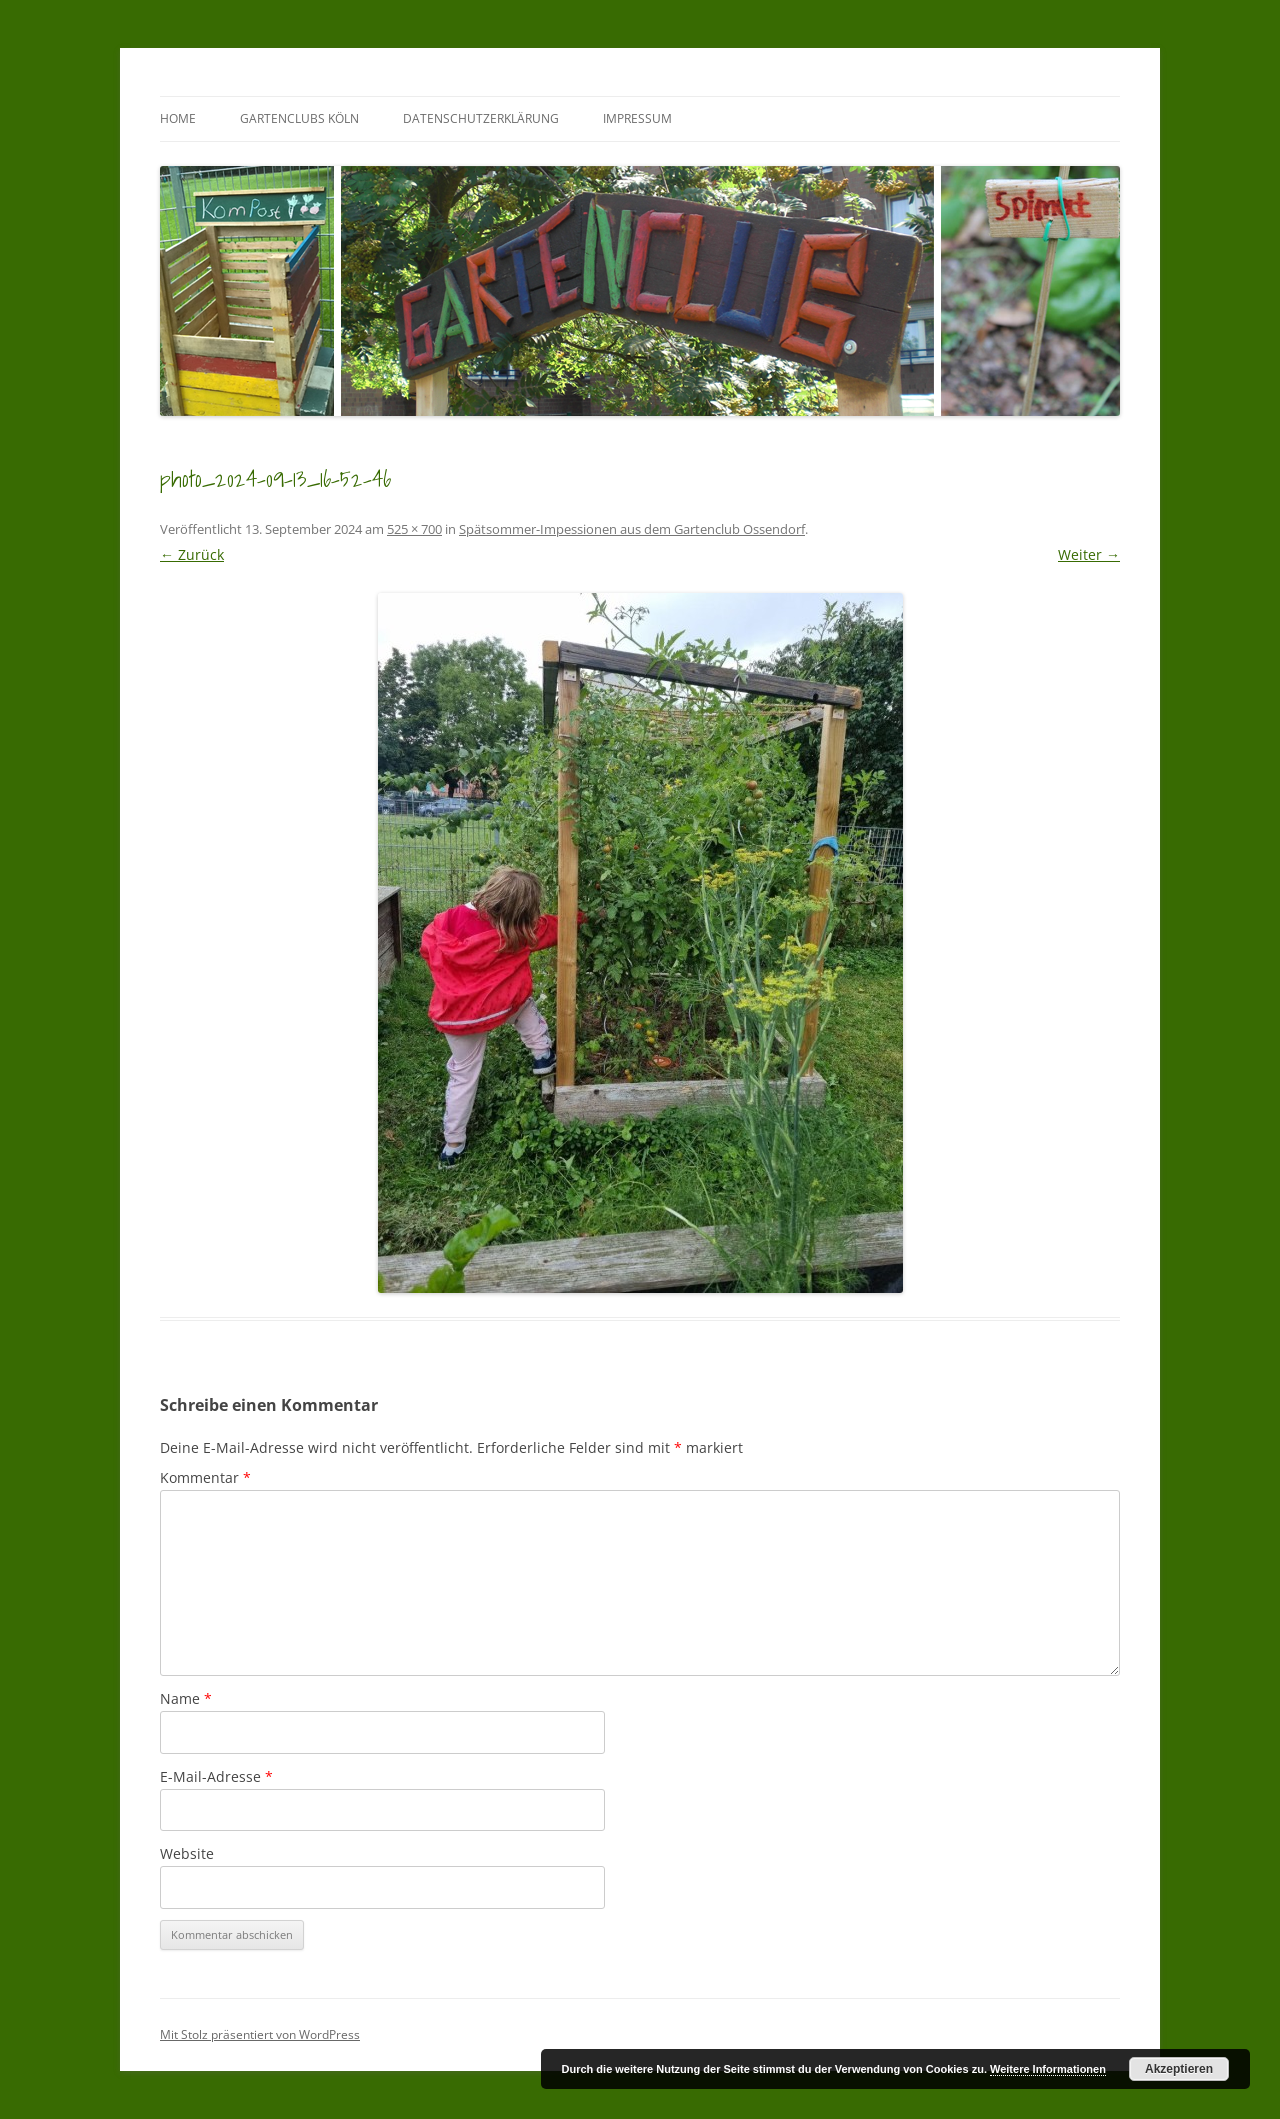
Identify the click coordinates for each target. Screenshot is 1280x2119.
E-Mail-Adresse (216, 1776)
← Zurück (192, 554)
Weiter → (1089, 554)
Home (178, 118)
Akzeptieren (1179, 2069)
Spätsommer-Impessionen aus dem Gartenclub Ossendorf (632, 529)
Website (187, 1853)
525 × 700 (414, 529)
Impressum (637, 118)
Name (186, 1698)
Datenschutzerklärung (481, 118)
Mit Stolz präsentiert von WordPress (260, 2034)
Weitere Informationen (1048, 2069)
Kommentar (205, 1477)
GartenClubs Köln (299, 118)
